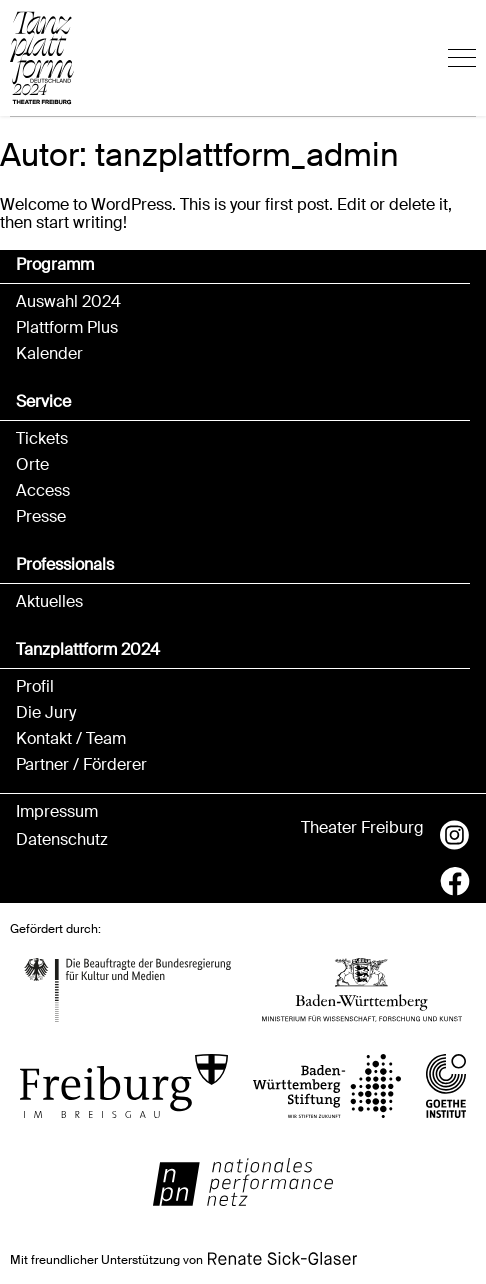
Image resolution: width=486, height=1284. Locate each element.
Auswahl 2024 (68, 302)
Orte (32, 465)
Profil (35, 687)
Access (43, 491)
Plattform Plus (67, 328)
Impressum (57, 812)
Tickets (42, 439)
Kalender (49, 354)
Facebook (455, 881)
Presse (41, 517)
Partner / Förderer (81, 765)
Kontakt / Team (71, 739)
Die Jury (46, 713)
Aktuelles (49, 602)
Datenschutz (62, 840)
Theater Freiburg (362, 828)
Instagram (455, 835)
